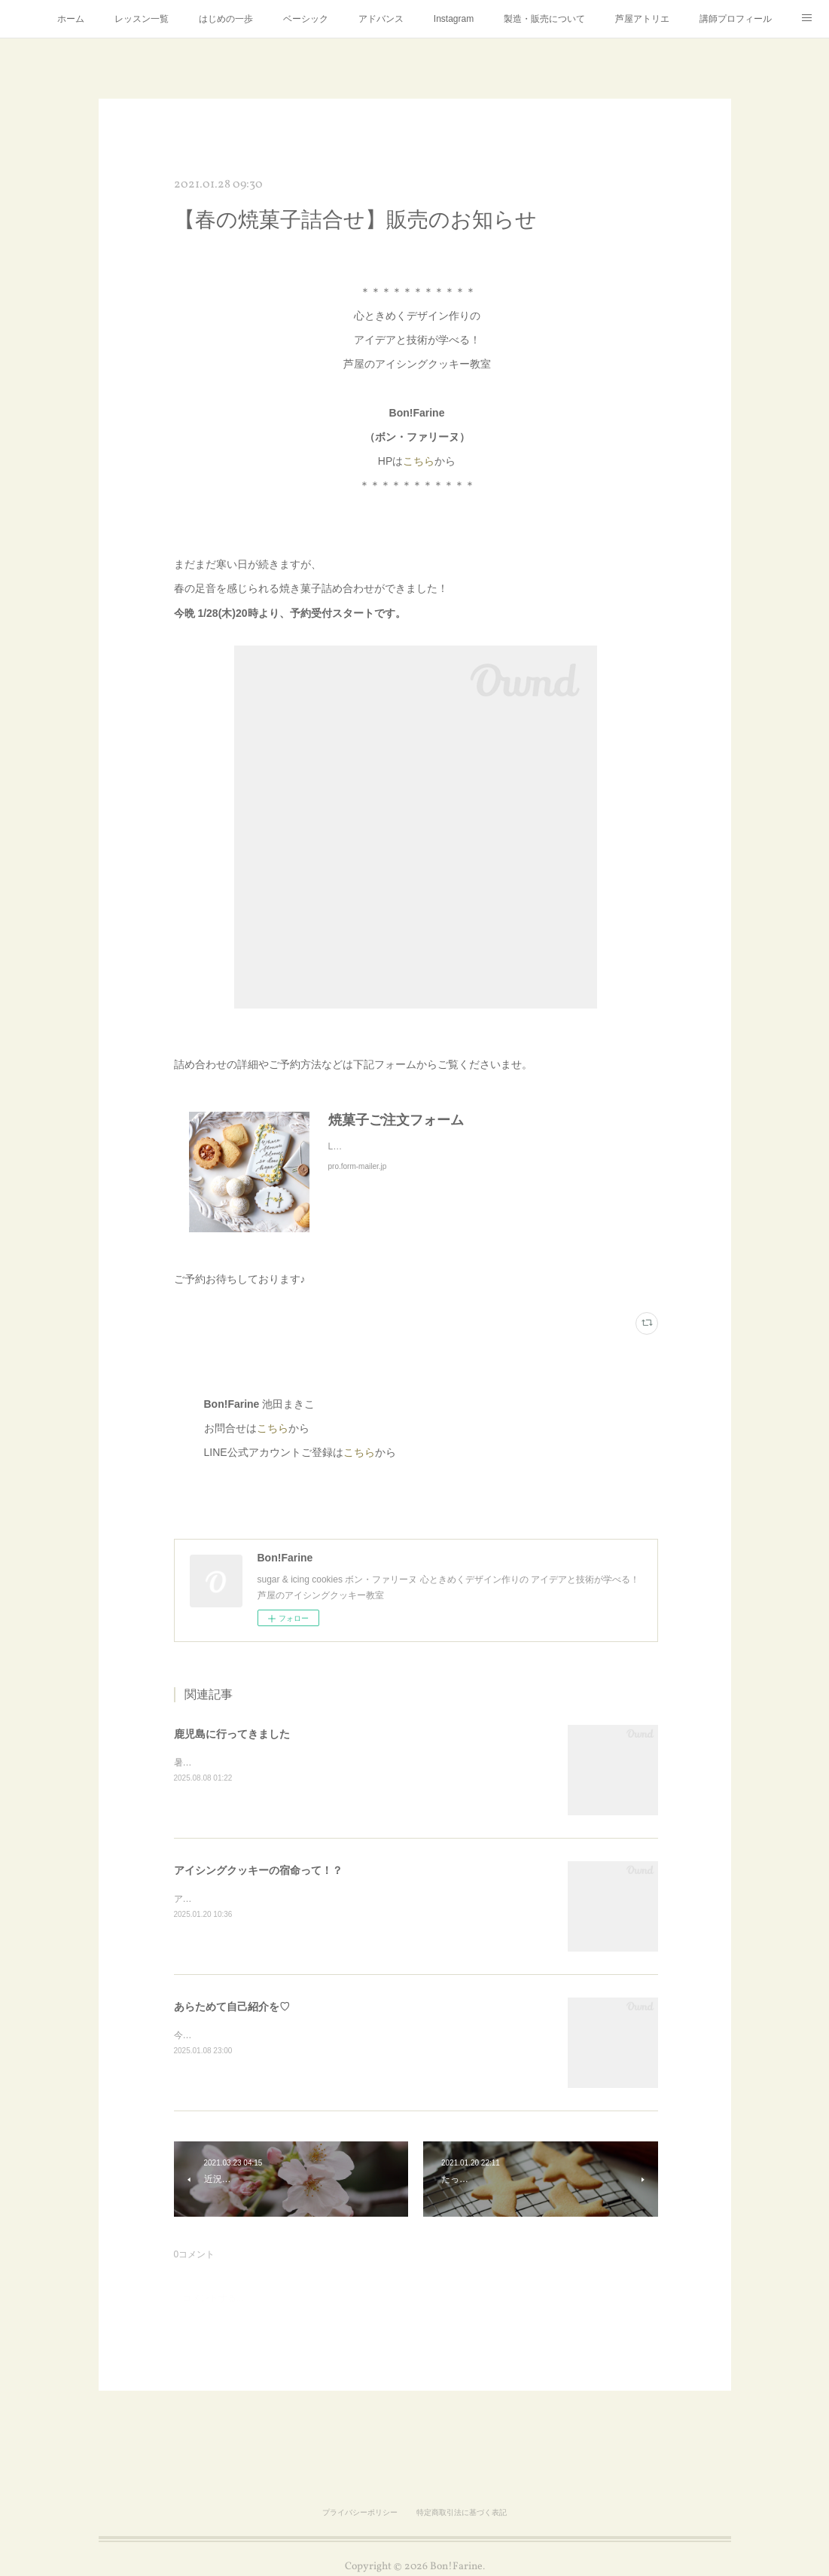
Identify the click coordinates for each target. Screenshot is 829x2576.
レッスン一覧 (141, 19)
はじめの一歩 (226, 19)
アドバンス (381, 19)
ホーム (70, 19)
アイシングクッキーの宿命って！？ (258, 1870)
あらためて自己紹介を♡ (232, 2007)
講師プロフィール (735, 19)
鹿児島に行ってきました (232, 1734)
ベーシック (305, 19)
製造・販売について (544, 19)
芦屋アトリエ (642, 19)
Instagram (454, 19)
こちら (418, 461)
